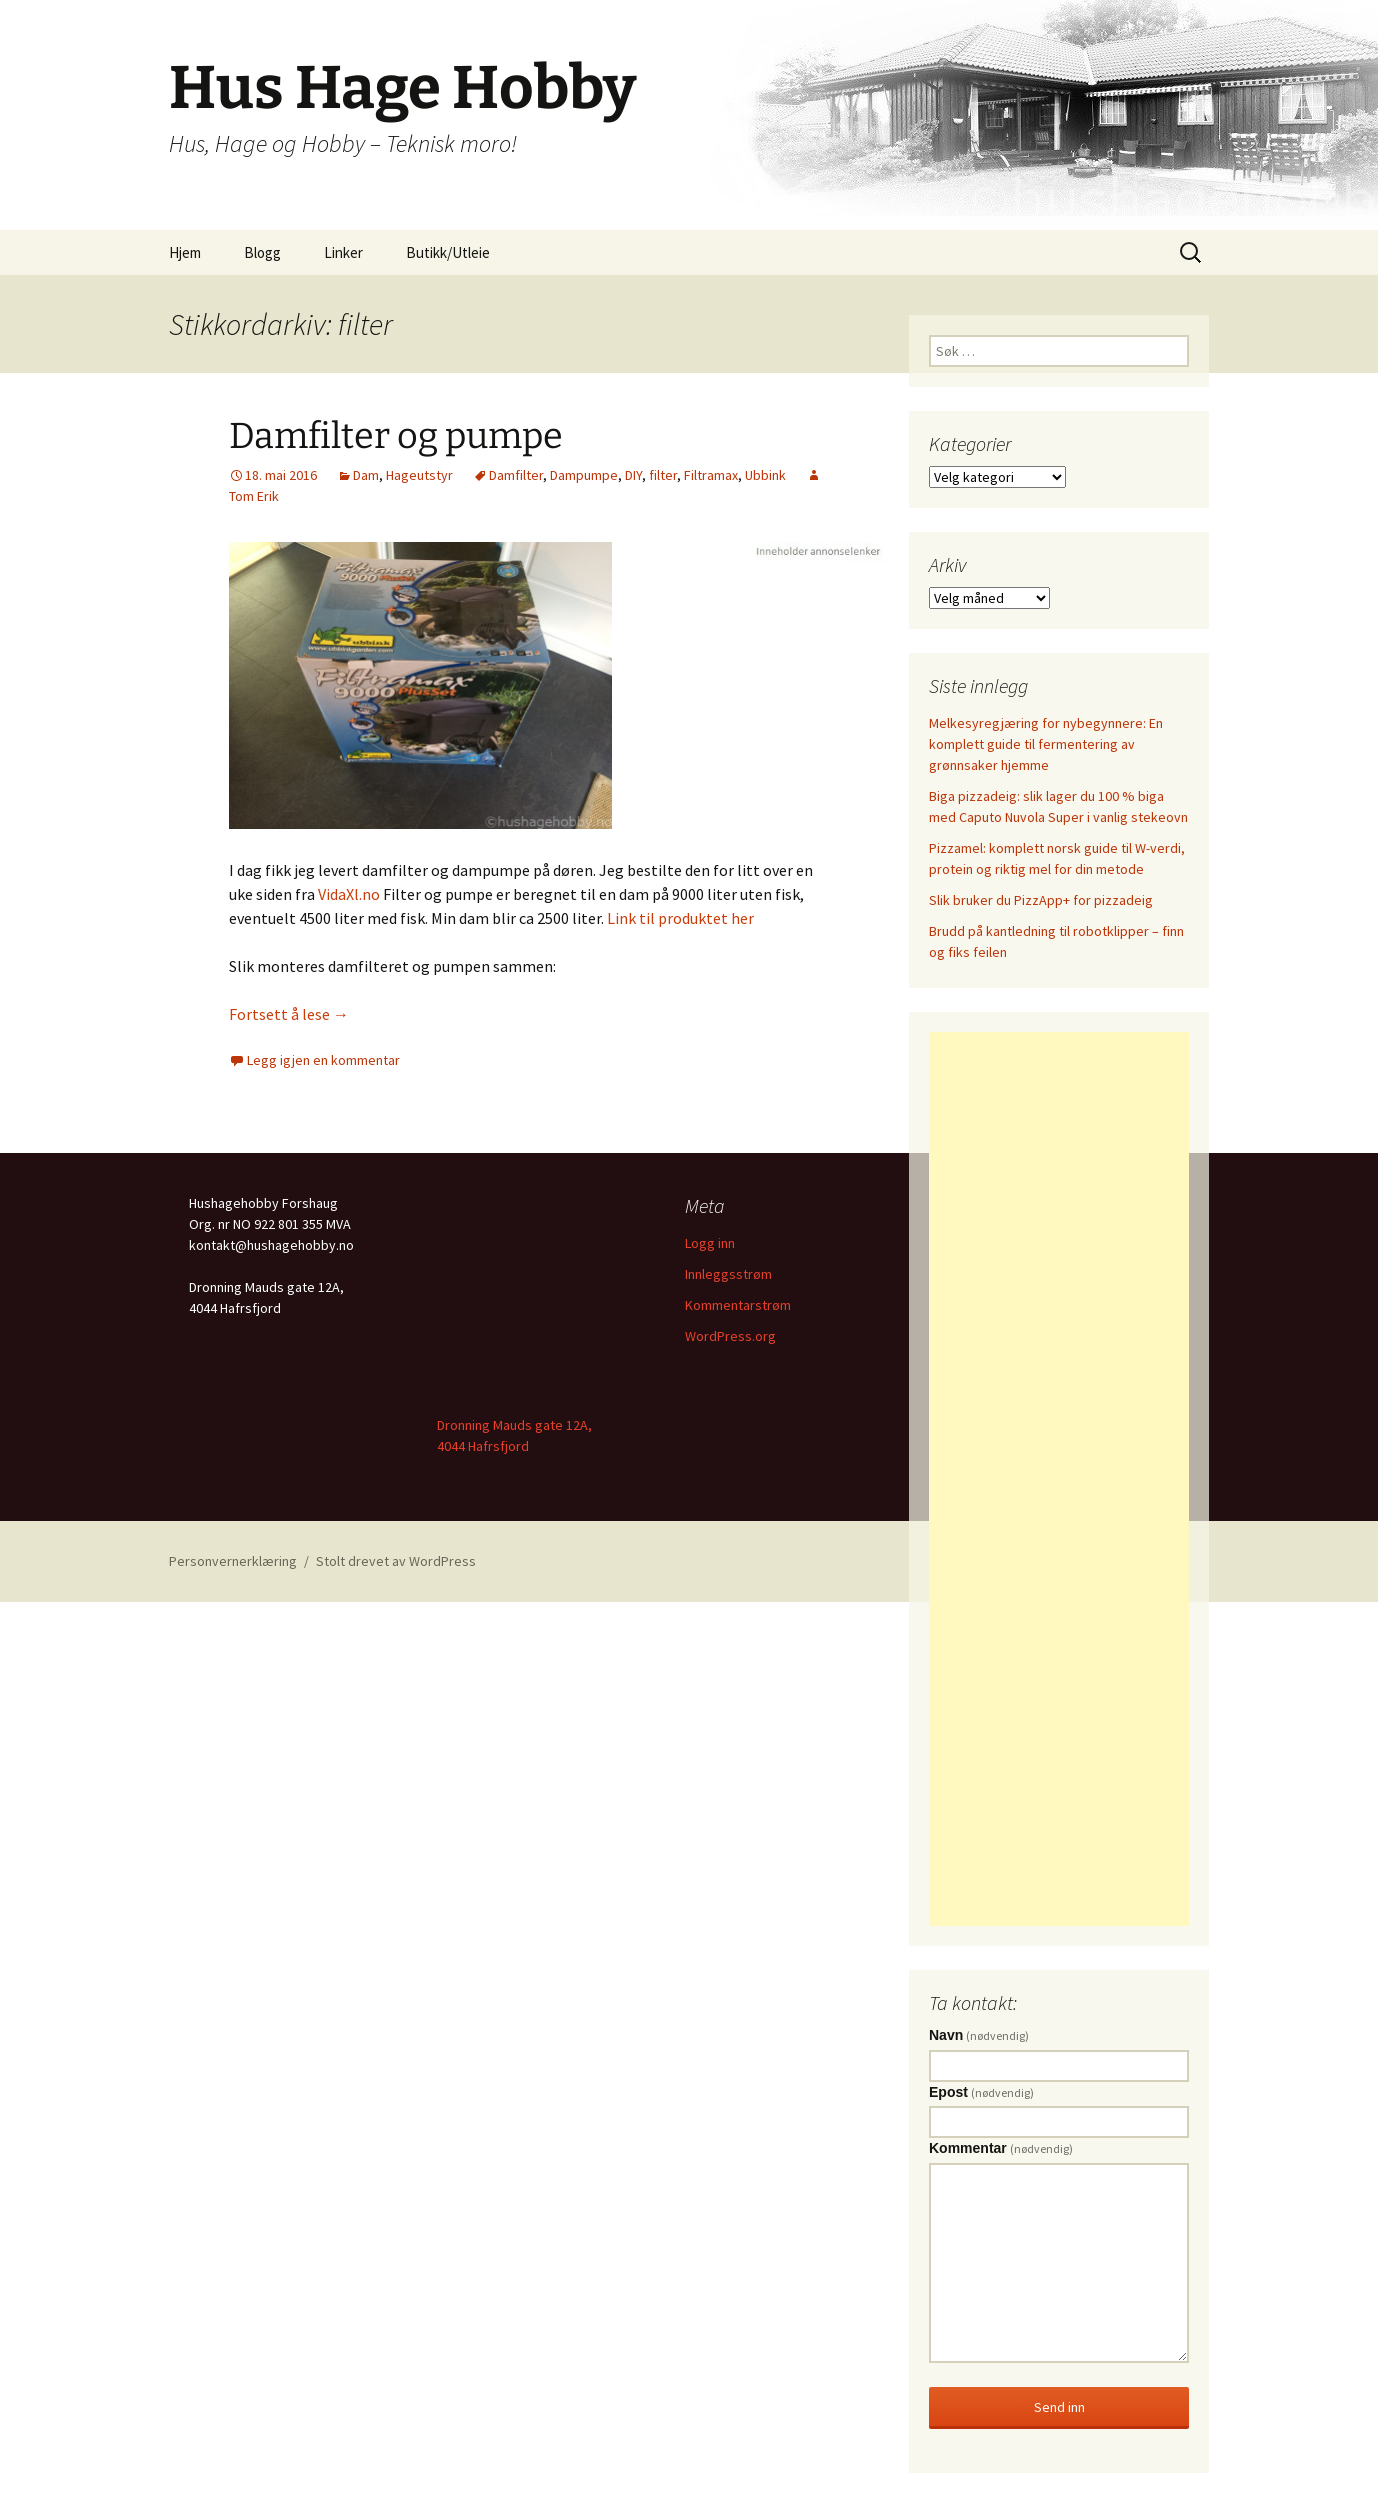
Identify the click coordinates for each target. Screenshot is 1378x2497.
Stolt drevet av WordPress (396, 1561)
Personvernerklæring (233, 1561)
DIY (633, 475)
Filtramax (711, 475)
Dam (366, 475)
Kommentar (1001, 2148)
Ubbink (765, 475)
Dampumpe (584, 475)
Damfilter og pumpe (396, 436)
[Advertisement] (1059, 1479)
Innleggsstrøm (728, 1274)
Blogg (262, 252)
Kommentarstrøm (738, 1305)
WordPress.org (730, 1336)
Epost (981, 2092)
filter (663, 475)
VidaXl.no (349, 894)
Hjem (185, 252)
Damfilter (516, 475)
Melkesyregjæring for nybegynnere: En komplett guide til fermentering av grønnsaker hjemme (1046, 744)
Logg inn (710, 1243)
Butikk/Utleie (448, 252)
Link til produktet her (680, 918)
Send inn (1059, 2407)
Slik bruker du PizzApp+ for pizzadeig (1041, 900)
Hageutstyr (419, 475)
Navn (979, 2035)
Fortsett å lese (289, 1014)
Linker (343, 252)
